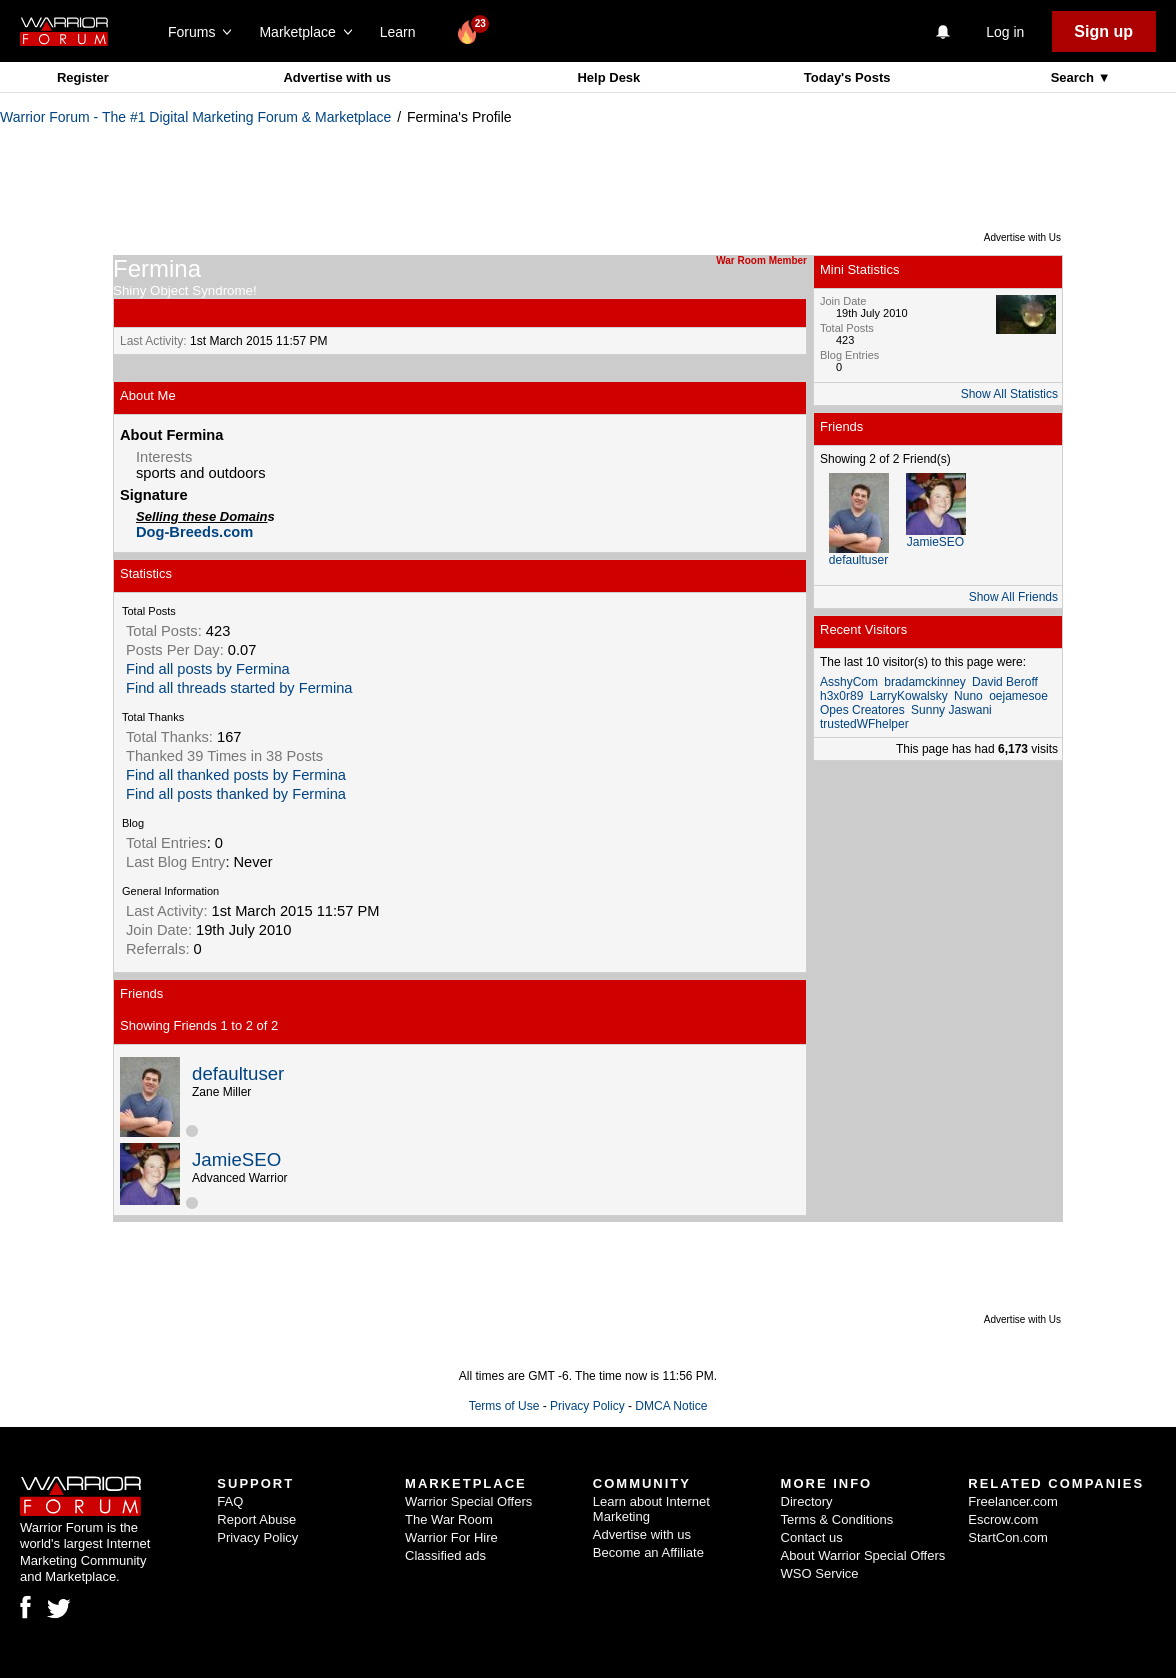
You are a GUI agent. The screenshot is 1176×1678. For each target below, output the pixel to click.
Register (83, 77)
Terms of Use (504, 1406)
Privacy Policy (587, 1406)
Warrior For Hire (451, 1537)
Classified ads (445, 1555)
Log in (1005, 32)
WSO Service (820, 1573)
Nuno (968, 696)
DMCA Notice (671, 1406)
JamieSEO (236, 1159)
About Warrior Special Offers (863, 1555)
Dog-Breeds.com (194, 532)
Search (1074, 77)
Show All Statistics (1009, 394)
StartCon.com (1007, 1537)
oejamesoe (1018, 696)
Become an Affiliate (648, 1552)
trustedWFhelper (864, 724)
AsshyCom (849, 682)
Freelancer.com (1013, 1501)
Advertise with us (337, 77)
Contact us (812, 1537)
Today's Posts (847, 77)
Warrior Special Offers (468, 1501)
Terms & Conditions (837, 1519)
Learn (403, 32)
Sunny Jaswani (951, 710)
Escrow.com (1003, 1519)
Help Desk (608, 77)
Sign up (1103, 31)
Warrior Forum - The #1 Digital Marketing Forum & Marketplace (195, 117)
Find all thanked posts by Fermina (236, 775)
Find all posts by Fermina (208, 669)
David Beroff (1005, 682)
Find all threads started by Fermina (239, 688)
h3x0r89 (841, 696)
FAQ (230, 1501)
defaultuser (238, 1073)
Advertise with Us (1022, 237)
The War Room (449, 1519)
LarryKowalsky (909, 696)
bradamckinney (924, 682)
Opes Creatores (862, 710)
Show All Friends (1013, 597)
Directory (807, 1501)
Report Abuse (256, 1519)
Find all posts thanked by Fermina (236, 794)
